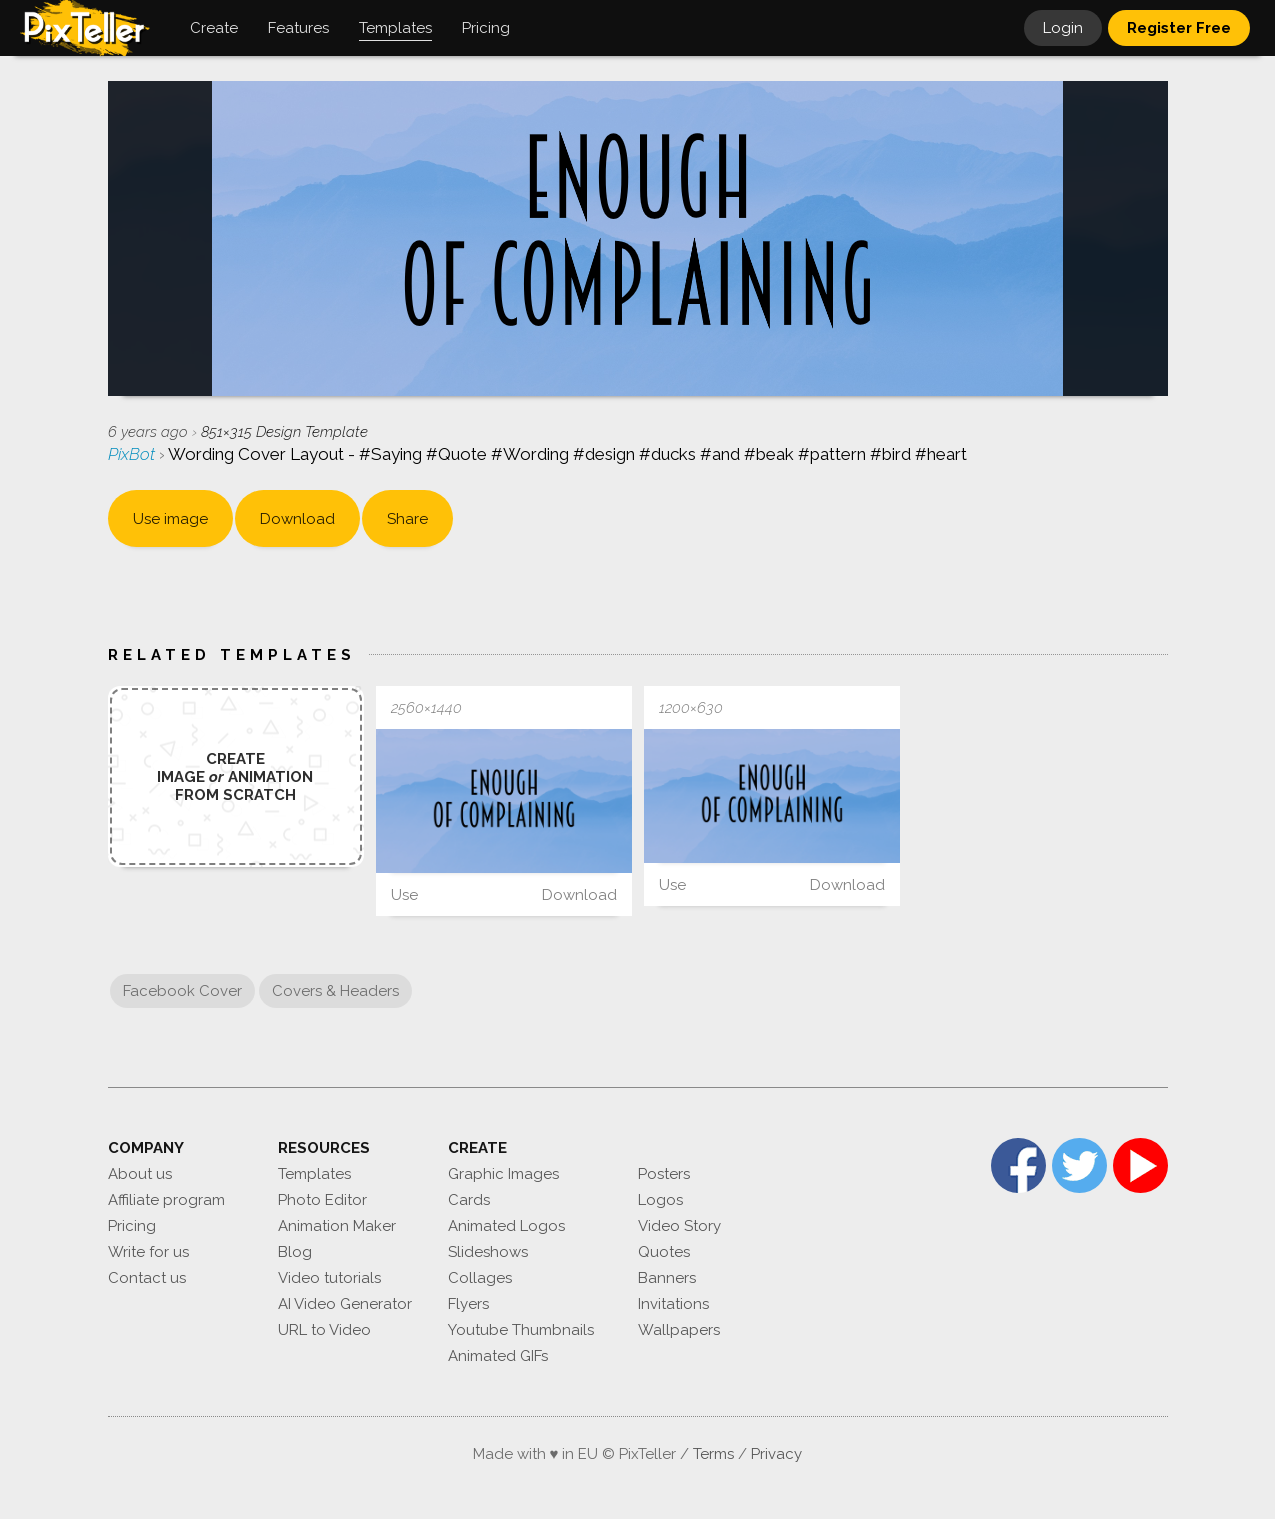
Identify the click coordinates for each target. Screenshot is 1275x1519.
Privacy (776, 1454)
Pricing (132, 1226)
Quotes (664, 1252)
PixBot (133, 454)
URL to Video (324, 1330)
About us (140, 1174)
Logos (660, 1200)
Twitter (1079, 1165)
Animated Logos (506, 1226)
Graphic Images (503, 1174)
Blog (295, 1252)
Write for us (148, 1252)
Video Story (679, 1226)
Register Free (1179, 28)
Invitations (673, 1304)
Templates (314, 1174)
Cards (469, 1200)
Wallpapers (679, 1330)
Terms (713, 1454)
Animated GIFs (498, 1356)
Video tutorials (329, 1278)
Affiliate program (166, 1200)
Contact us (147, 1278)
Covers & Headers (335, 991)
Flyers (468, 1304)
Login (1063, 28)
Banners (667, 1278)
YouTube (1140, 1165)
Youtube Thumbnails (521, 1330)
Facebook (1018, 1165)
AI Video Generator (345, 1304)
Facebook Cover (182, 991)
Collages (480, 1278)
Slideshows (488, 1252)
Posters (664, 1174)
